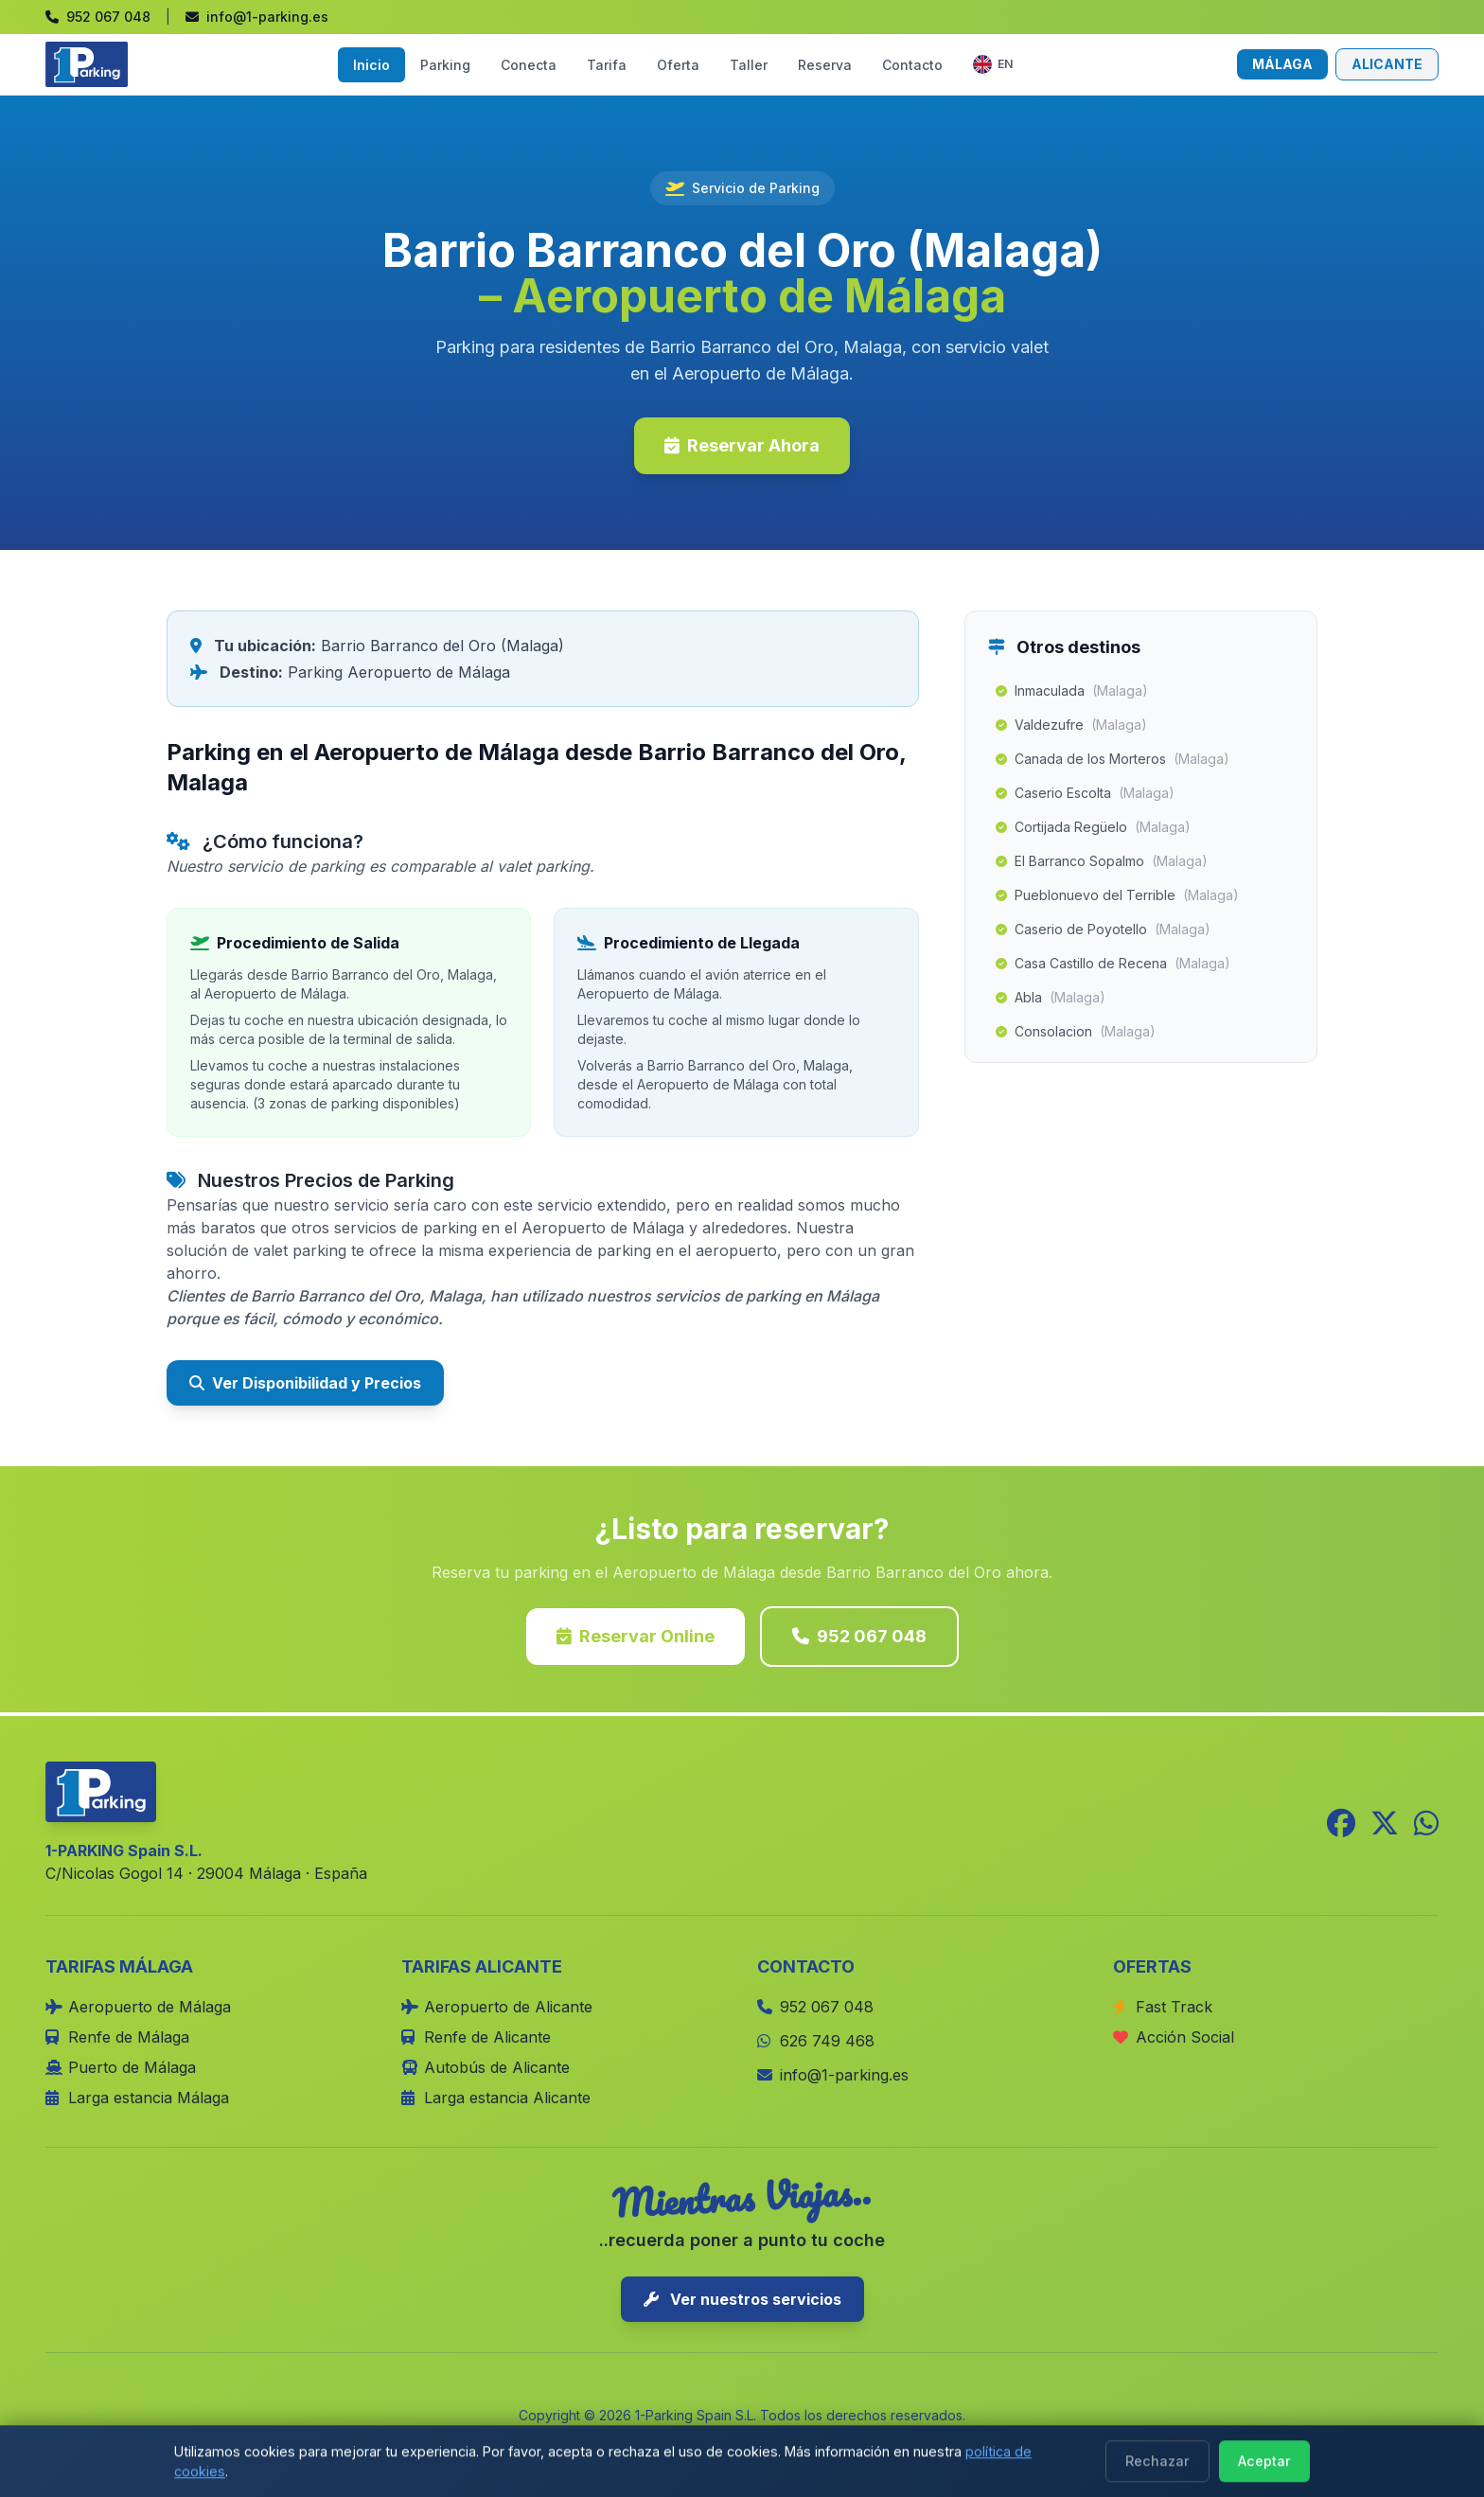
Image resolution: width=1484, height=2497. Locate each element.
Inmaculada (1072, 691)
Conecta (528, 65)
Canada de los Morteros (1112, 759)
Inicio (371, 65)
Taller (749, 65)
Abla (1050, 997)
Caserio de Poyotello (1103, 929)
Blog (913, 2442)
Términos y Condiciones (788, 2442)
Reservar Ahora (742, 445)
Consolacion (1076, 1031)
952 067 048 (859, 1636)
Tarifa (607, 65)
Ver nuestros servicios (742, 2299)
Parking (445, 65)
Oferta (678, 65)
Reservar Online (635, 1636)
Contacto (912, 65)
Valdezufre (1071, 725)
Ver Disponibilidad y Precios (305, 1382)
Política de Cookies (617, 2442)
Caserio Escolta (1085, 793)
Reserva (825, 65)
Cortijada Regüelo (1093, 827)
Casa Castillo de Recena (1113, 963)
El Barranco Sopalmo (1102, 861)
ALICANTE (1387, 64)
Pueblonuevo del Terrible (1117, 895)
